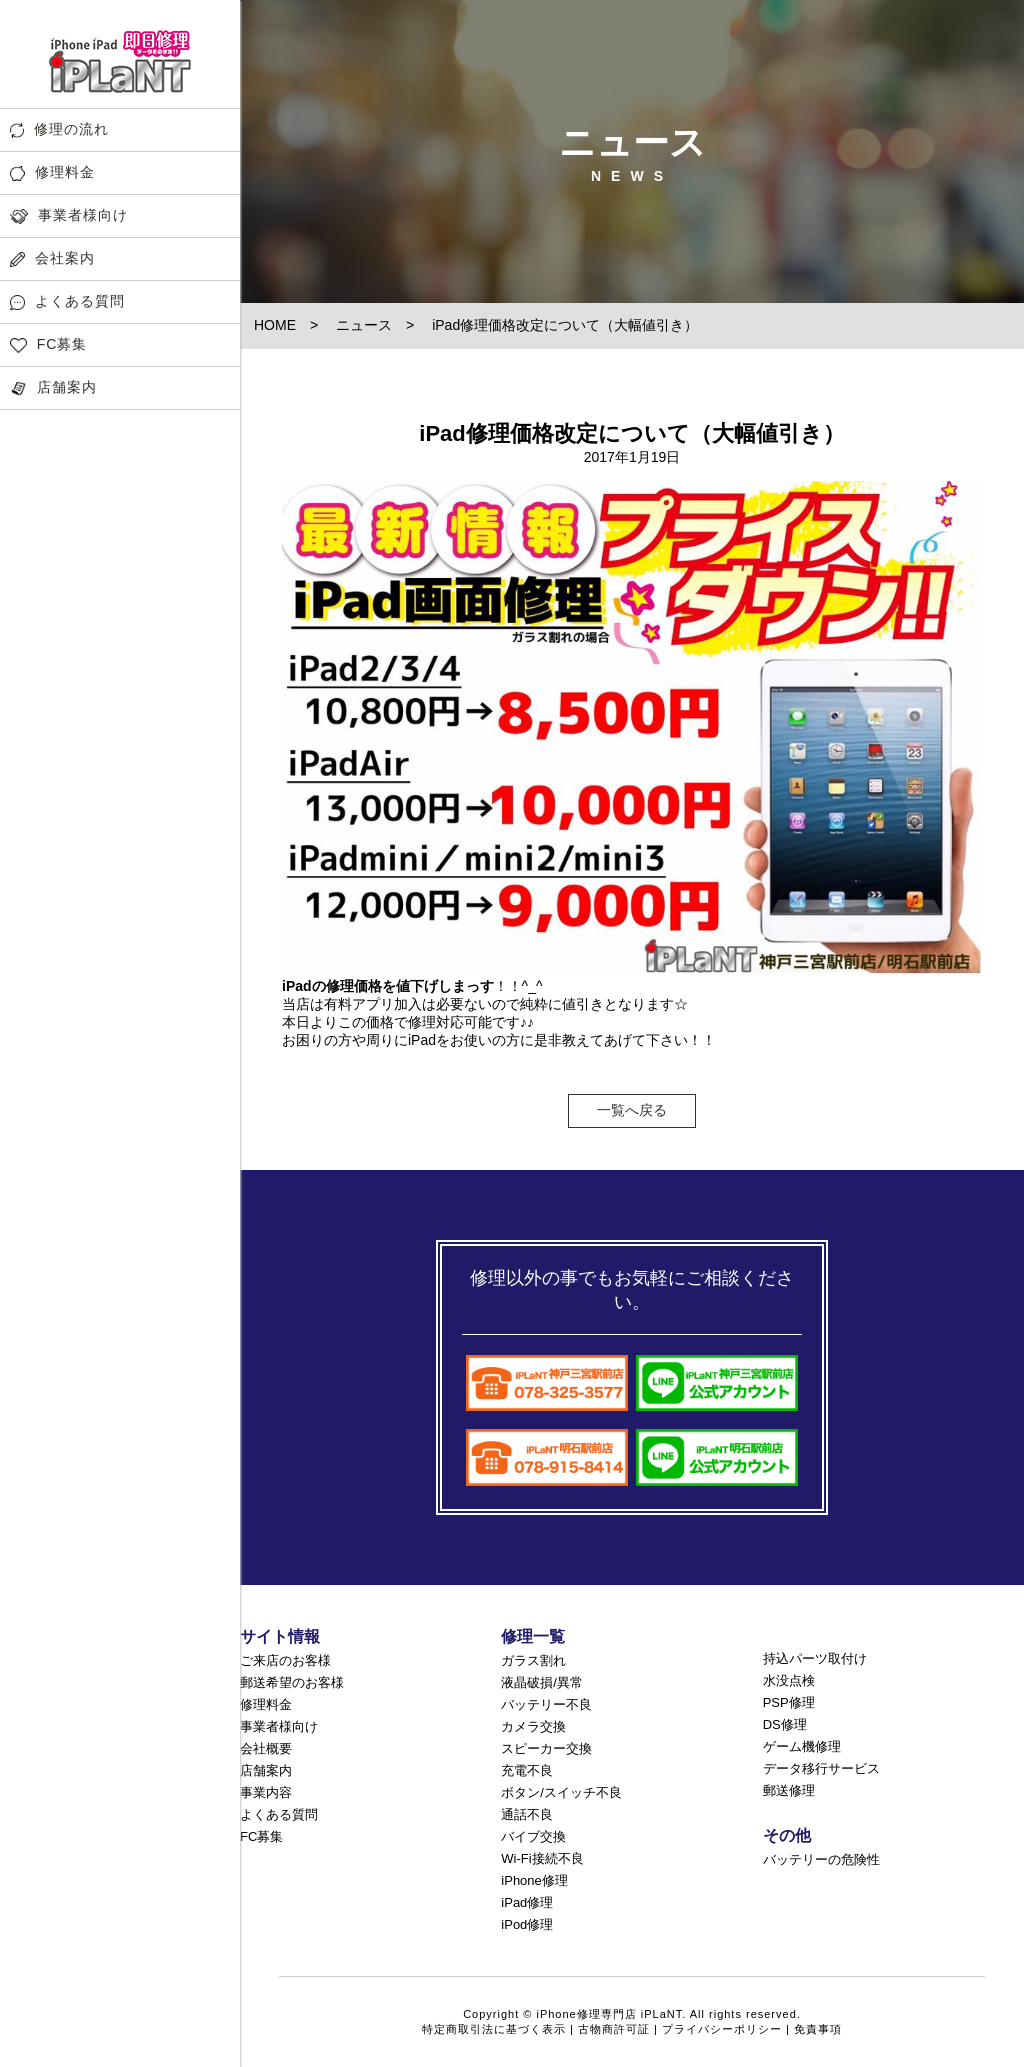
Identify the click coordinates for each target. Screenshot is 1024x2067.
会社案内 (52, 258)
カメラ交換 (533, 1726)
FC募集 (48, 344)
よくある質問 (67, 301)
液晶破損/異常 (542, 1682)
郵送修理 (789, 1790)
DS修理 (785, 1724)
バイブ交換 (533, 1836)
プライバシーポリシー (722, 2029)
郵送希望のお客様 (292, 1682)
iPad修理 (527, 1902)
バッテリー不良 (546, 1704)
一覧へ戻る (632, 1110)
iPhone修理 (534, 1880)
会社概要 (266, 1748)
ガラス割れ (533, 1660)
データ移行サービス (821, 1768)
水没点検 (789, 1680)
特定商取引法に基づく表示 (494, 2029)
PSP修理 (789, 1702)
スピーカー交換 (546, 1748)
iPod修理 (527, 1924)
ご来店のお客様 (285, 1660)
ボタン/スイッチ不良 (561, 1792)
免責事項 (818, 2029)
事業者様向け (69, 215)
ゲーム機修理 (802, 1746)
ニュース (364, 325)
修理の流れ (59, 129)
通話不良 (527, 1814)
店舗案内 (53, 387)
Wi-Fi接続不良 (542, 1858)
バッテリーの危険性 (821, 1859)
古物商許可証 (614, 2029)
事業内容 (266, 1792)
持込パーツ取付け (815, 1658)
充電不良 (527, 1770)
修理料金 (52, 172)
